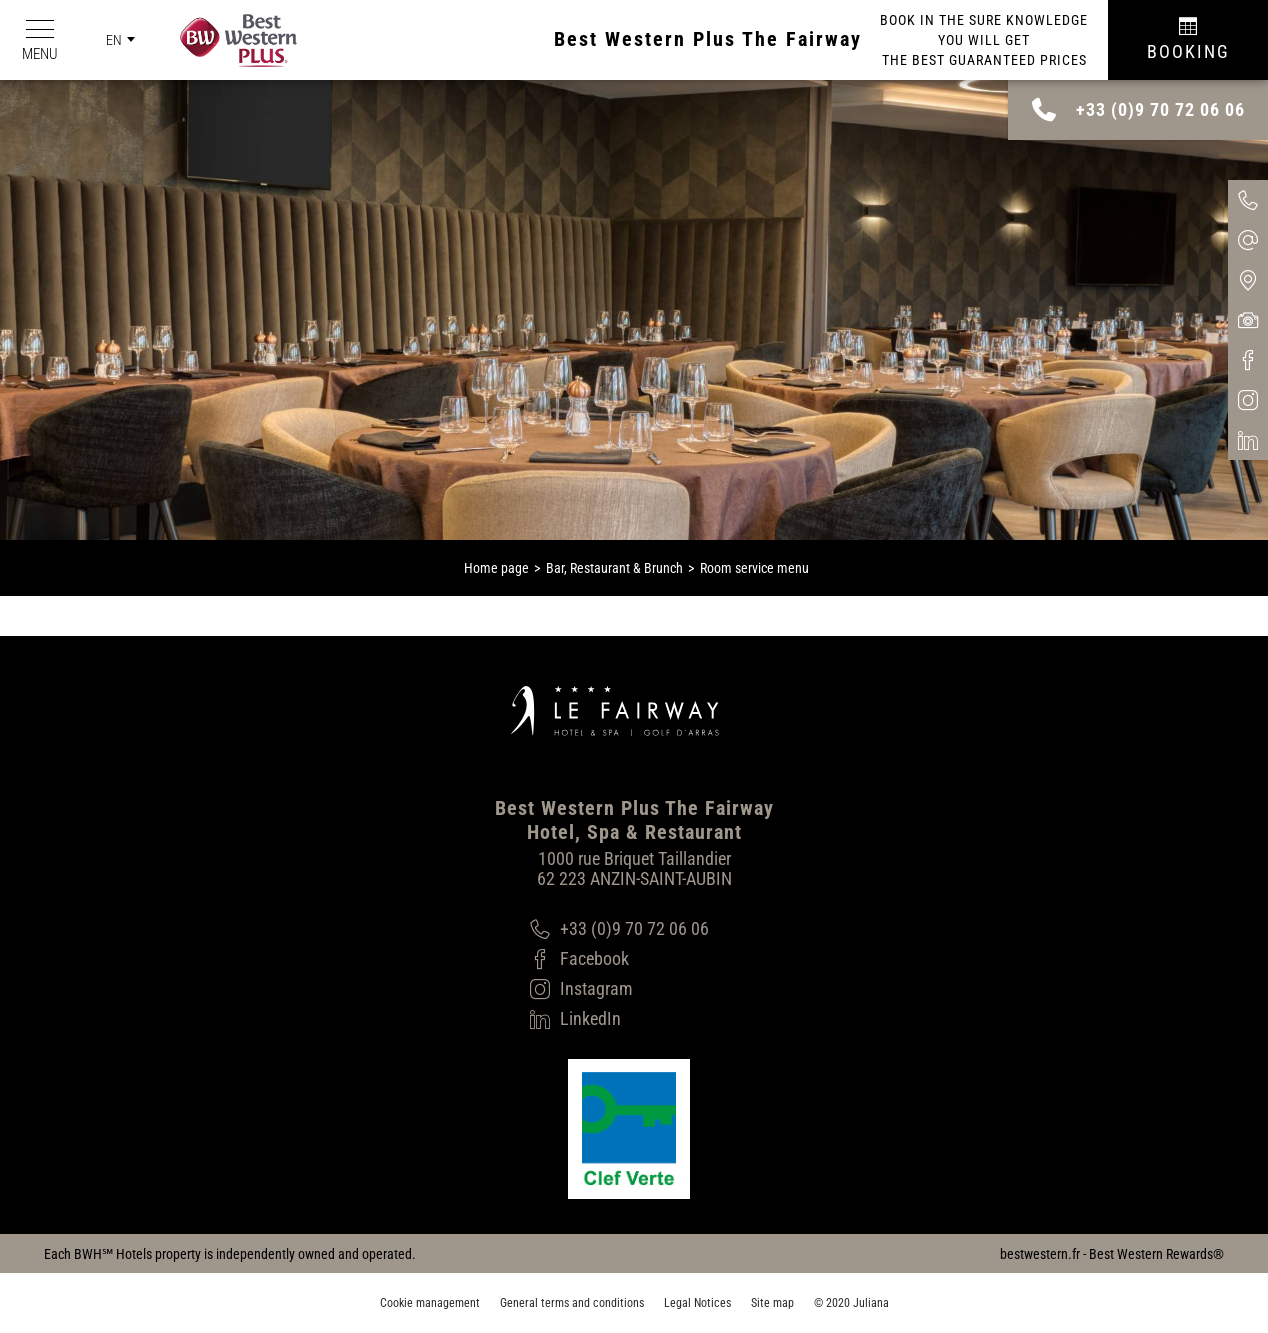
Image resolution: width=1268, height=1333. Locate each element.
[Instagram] (619, 989)
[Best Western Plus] (228, 40)
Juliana (871, 1303)
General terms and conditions (572, 1303)
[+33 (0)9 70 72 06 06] (619, 929)
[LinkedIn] (619, 1019)
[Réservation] (1188, 40)
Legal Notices (697, 1303)
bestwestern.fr (1040, 1254)
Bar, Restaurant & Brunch (614, 568)
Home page (496, 568)
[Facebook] (619, 959)
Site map (772, 1303)
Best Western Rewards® (1156, 1254)
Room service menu (754, 568)
